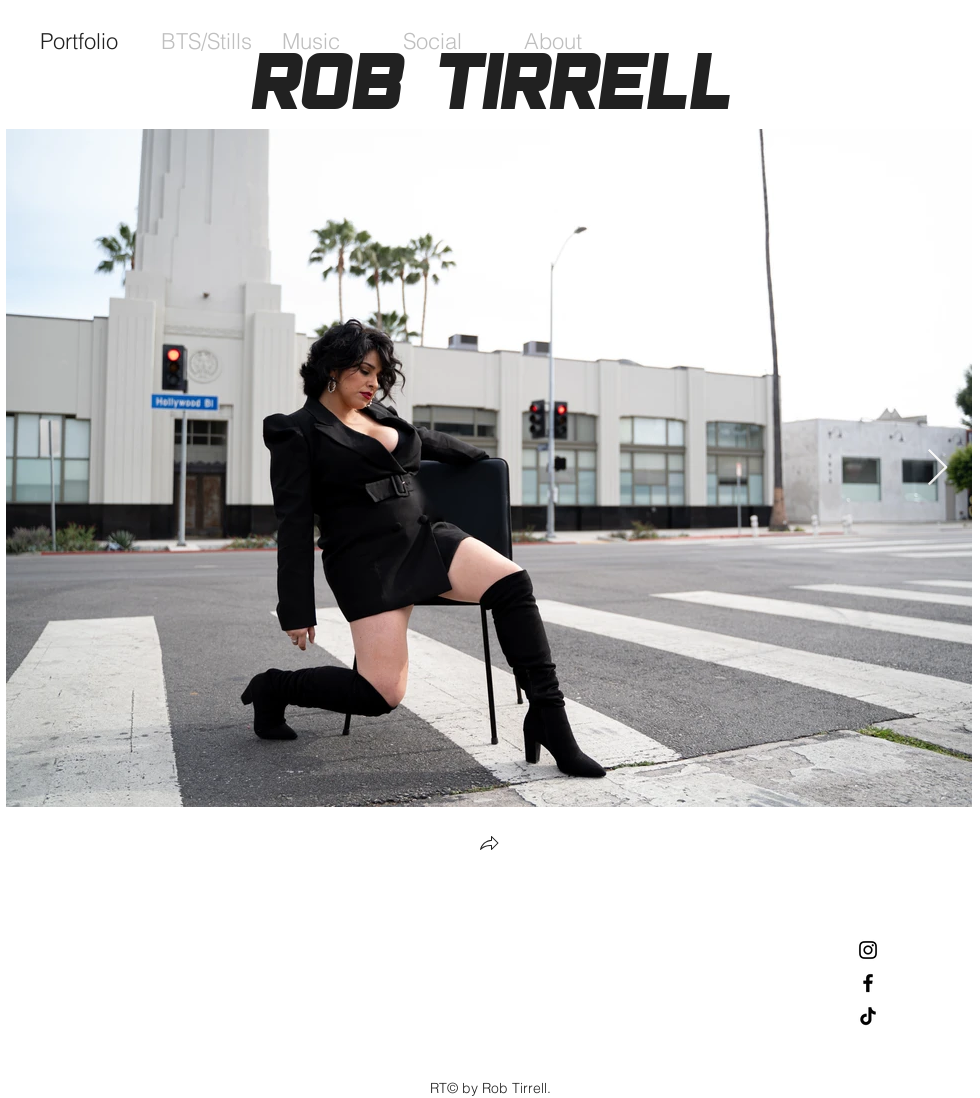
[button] (489, 845)
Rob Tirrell (490, 81)
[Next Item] (937, 468)
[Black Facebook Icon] (868, 983)
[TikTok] (868, 1016)
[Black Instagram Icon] (868, 950)
